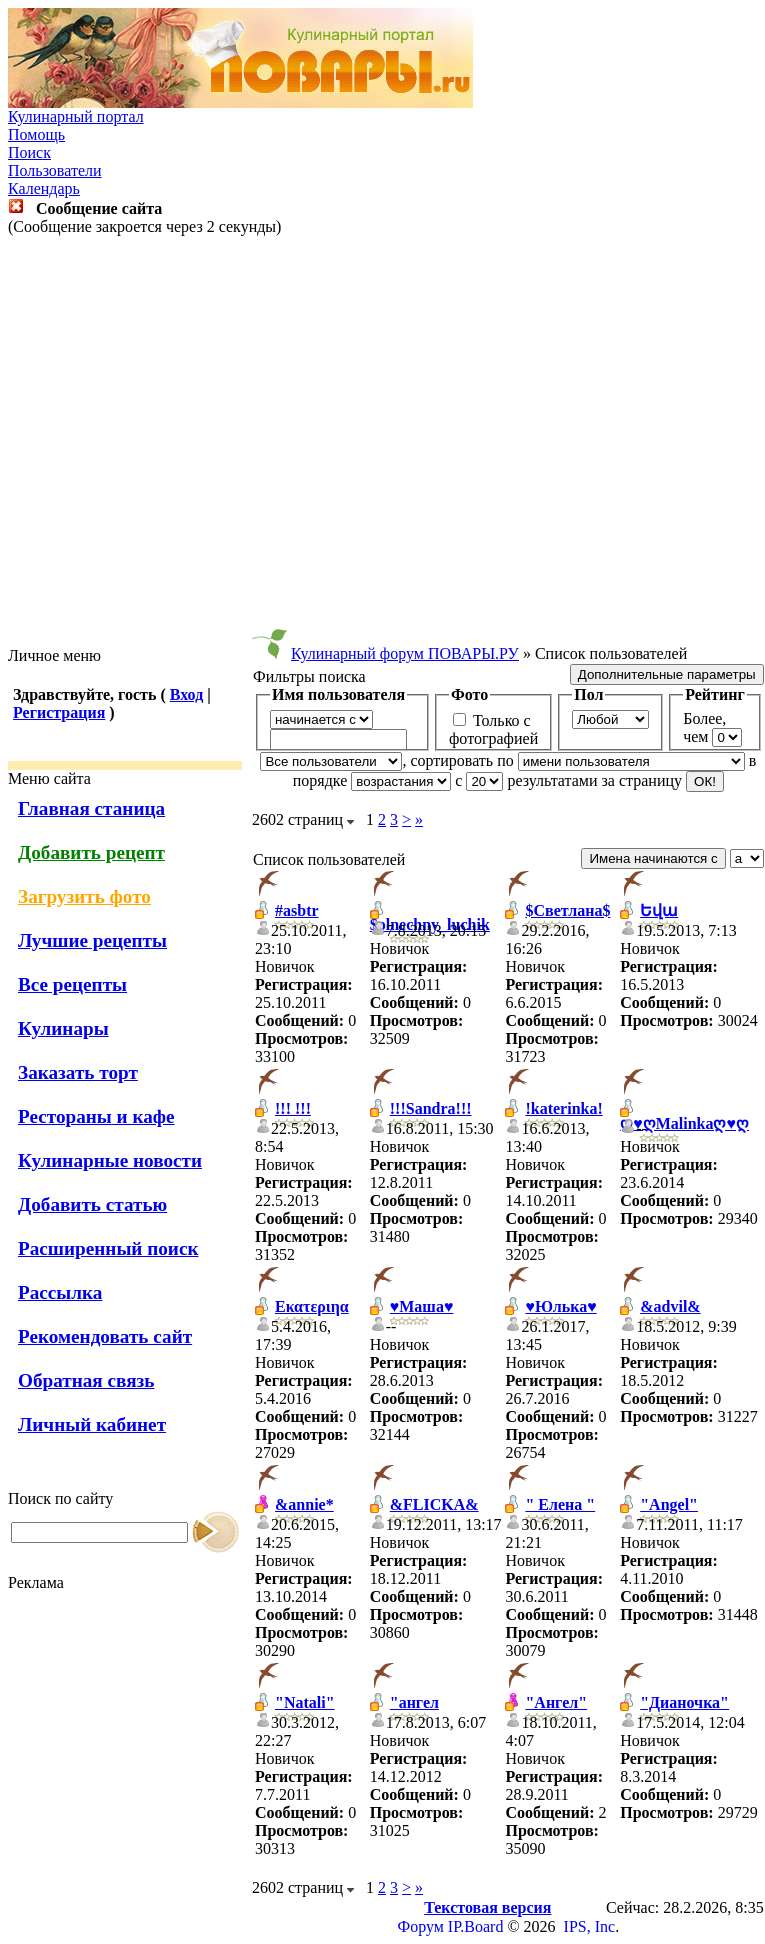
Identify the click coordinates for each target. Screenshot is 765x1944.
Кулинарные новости (110, 1160)
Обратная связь (86, 1380)
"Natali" (305, 1702)
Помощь (36, 134)
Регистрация (59, 712)
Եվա (659, 910)
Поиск (29, 152)
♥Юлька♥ (560, 1306)
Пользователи (55, 170)
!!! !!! (293, 1108)
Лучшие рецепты (92, 940)
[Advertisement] (378, 441)
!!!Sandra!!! (431, 1108)
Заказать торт (78, 1072)
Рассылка (60, 1292)
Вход (186, 694)
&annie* (304, 1504)
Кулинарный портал (76, 116)
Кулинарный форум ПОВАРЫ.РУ (405, 653)
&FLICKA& (434, 1504)
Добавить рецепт (91, 852)
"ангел (414, 1702)
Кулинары (63, 1028)
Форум (421, 1926)
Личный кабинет (92, 1424)
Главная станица (91, 808)
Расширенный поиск (108, 1248)
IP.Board (476, 1926)
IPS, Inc (590, 1926)
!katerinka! (563, 1108)
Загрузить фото (84, 896)
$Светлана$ (567, 910)
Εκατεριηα (312, 1306)
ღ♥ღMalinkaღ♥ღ (684, 1123)
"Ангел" (556, 1702)
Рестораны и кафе (96, 1116)
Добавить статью (92, 1204)
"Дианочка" (684, 1702)
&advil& (670, 1306)
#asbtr (297, 910)
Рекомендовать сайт (105, 1336)
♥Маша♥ (422, 1306)
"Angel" (669, 1504)
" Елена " (560, 1504)
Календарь (44, 188)
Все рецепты (72, 984)
